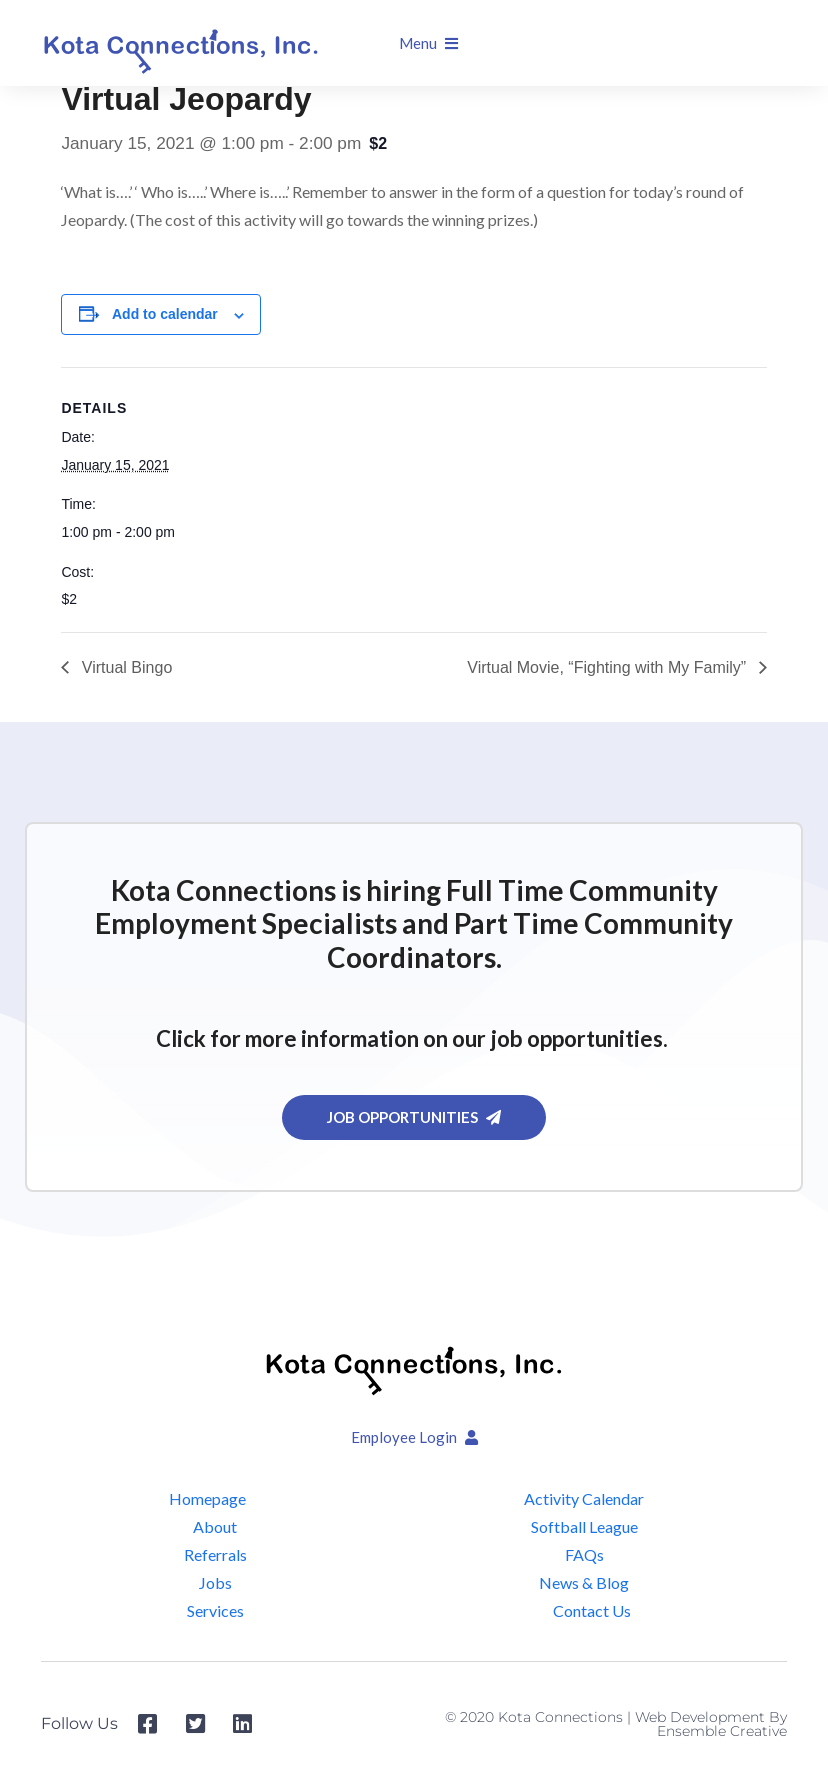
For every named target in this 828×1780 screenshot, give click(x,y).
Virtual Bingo (124, 667)
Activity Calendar (584, 1498)
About (215, 1526)
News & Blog (584, 1582)
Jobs (215, 1582)
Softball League (584, 1526)
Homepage (207, 1498)
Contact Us (592, 1610)
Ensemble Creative (722, 1731)
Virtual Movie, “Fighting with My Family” (608, 667)
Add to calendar (165, 314)
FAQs (584, 1554)
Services (215, 1610)
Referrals (215, 1554)
